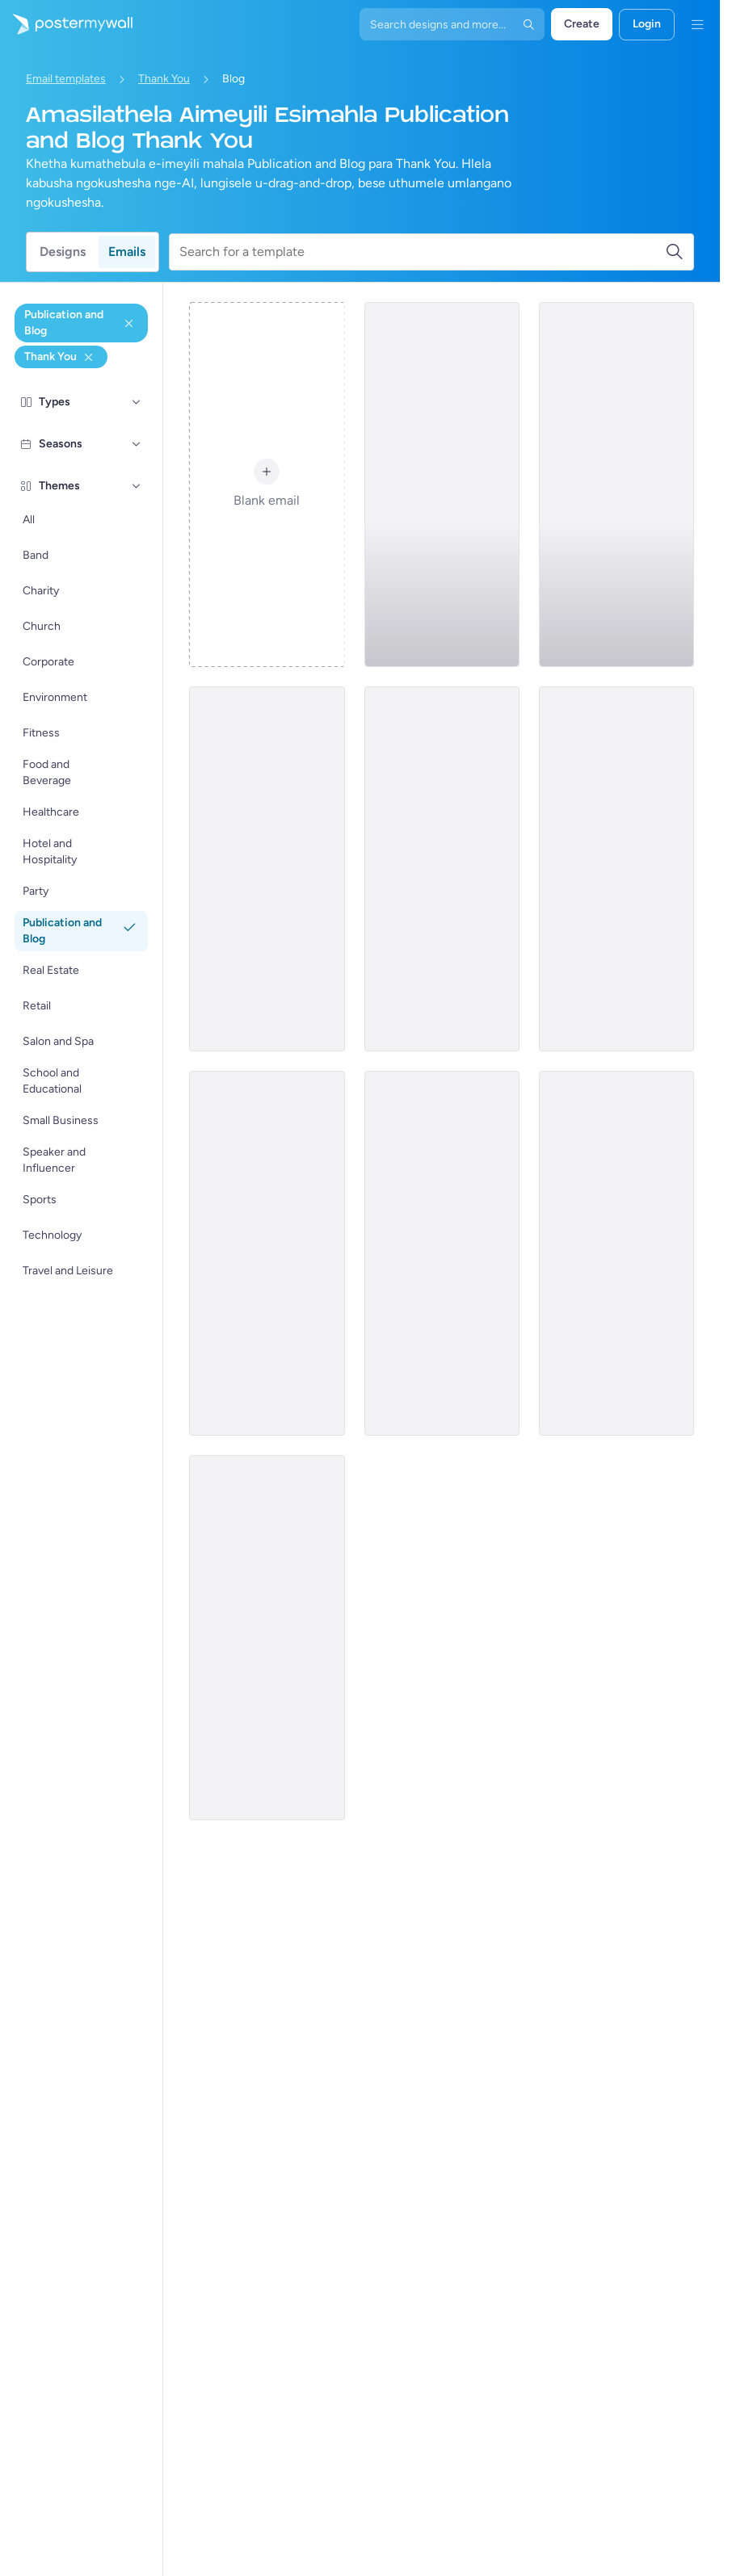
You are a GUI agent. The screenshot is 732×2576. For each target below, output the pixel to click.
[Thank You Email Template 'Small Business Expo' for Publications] (266, 868)
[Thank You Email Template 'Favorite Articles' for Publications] (442, 484)
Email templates (66, 79)
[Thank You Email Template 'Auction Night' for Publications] (616, 868)
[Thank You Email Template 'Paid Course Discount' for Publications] (442, 1253)
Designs (63, 251)
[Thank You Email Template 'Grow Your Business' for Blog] (442, 868)
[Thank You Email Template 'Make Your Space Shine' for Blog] (266, 1253)
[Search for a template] (422, 252)
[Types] (136, 402)
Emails (126, 251)
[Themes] (136, 486)
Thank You (164, 79)
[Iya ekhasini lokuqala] (66, 24)
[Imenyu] (697, 24)
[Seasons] (136, 444)
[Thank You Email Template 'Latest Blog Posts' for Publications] (616, 484)
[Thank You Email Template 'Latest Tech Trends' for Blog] (616, 1253)
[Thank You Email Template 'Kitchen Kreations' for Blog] (266, 1637)
